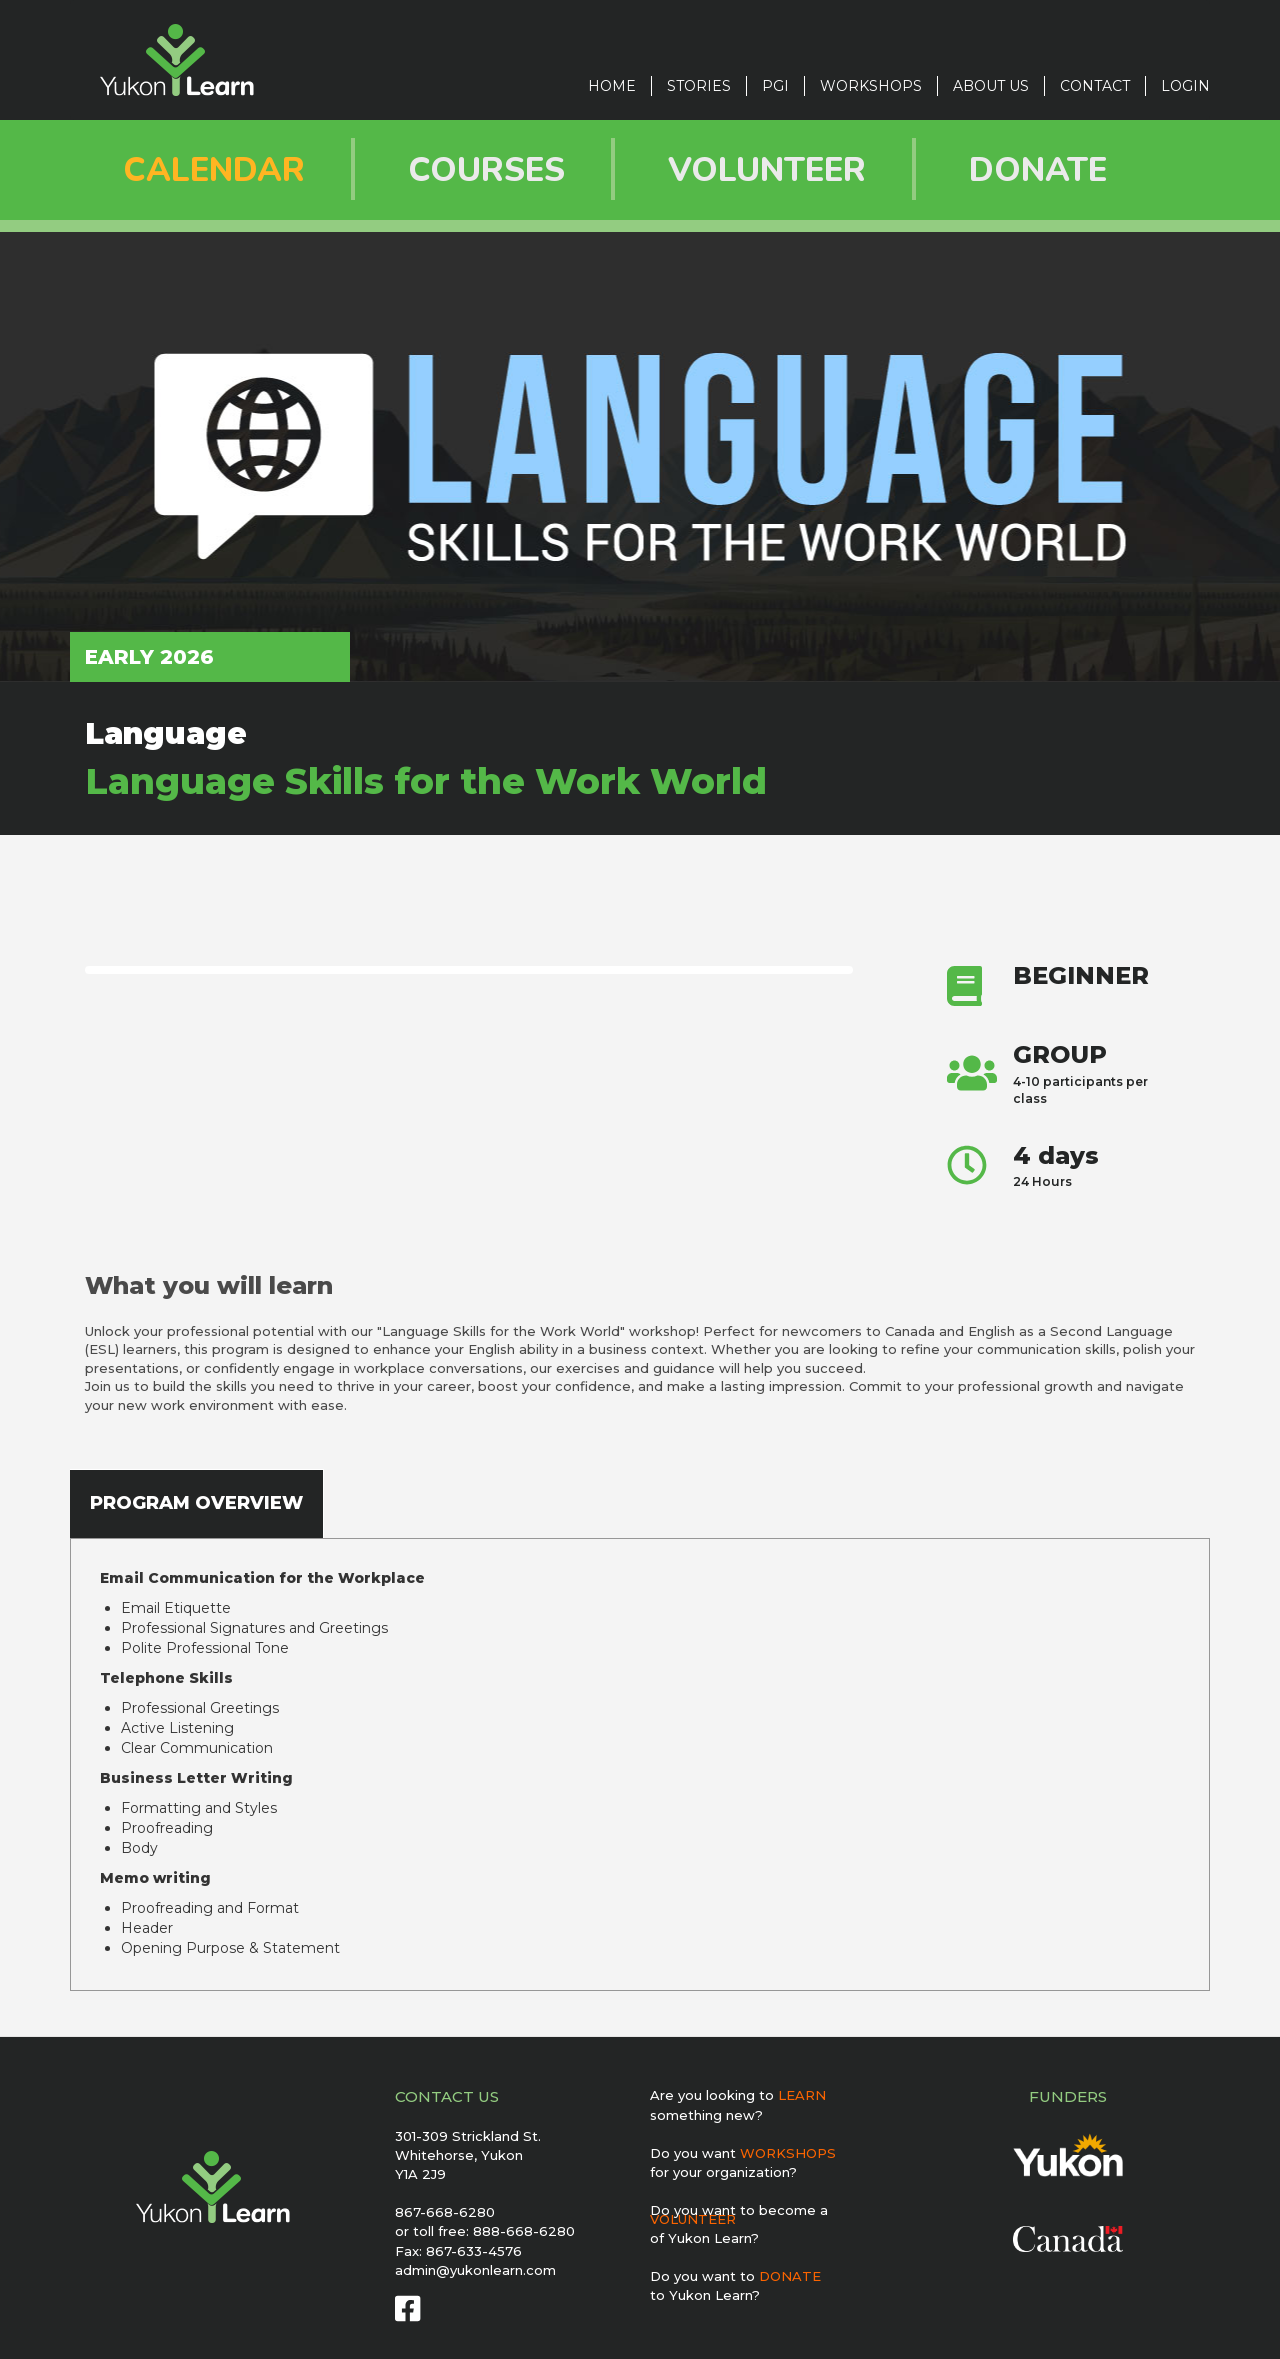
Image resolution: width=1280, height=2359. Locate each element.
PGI (775, 86)
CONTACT (1095, 86)
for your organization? (723, 2172)
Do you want (743, 2153)
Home (612, 86)
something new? (706, 2115)
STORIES (699, 86)
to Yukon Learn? (705, 2295)
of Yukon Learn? (704, 2238)
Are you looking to (738, 2095)
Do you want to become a (739, 2214)
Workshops (871, 86)
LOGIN (1185, 86)
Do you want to (735, 2276)
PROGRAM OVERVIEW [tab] (196, 1503)
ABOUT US (991, 86)
